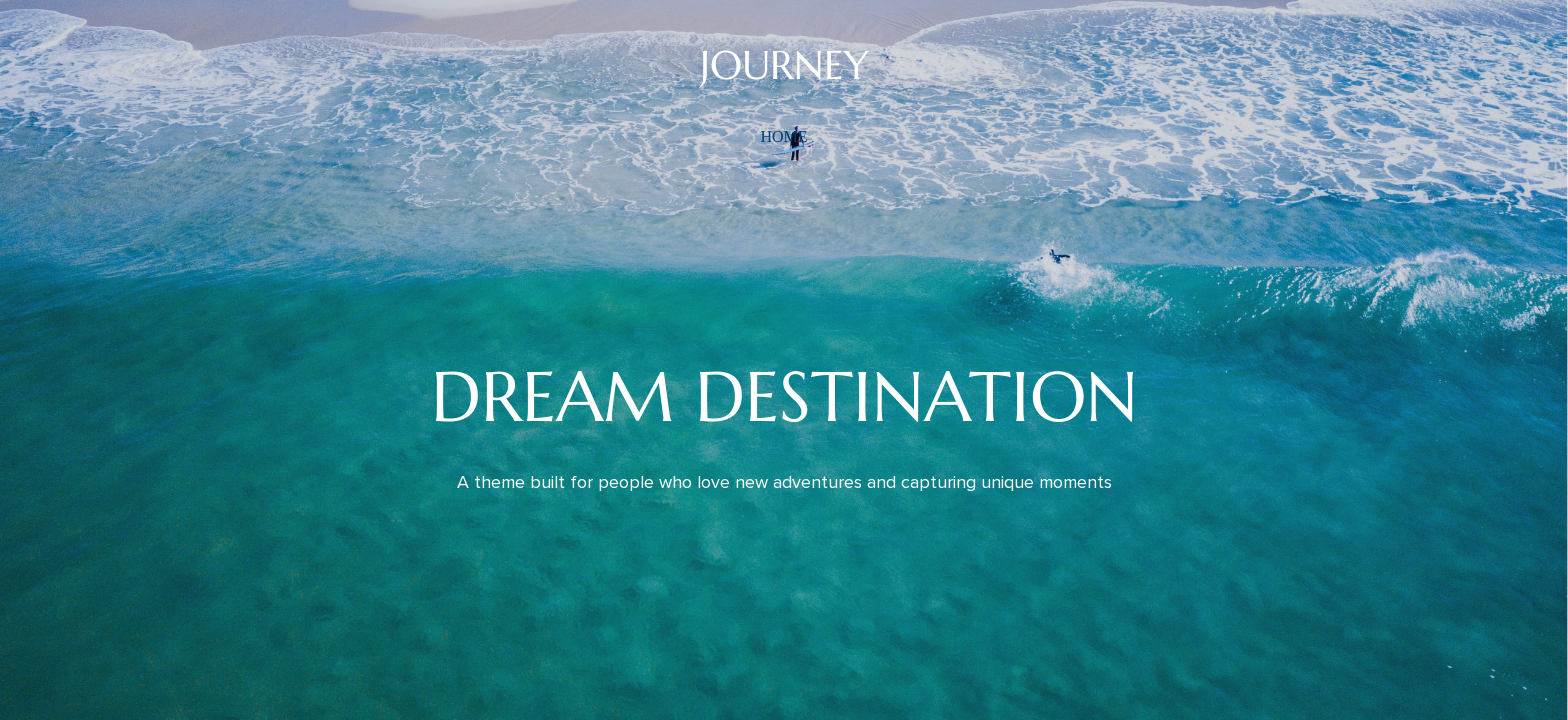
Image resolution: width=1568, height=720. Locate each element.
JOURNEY (784, 65)
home (783, 136)
